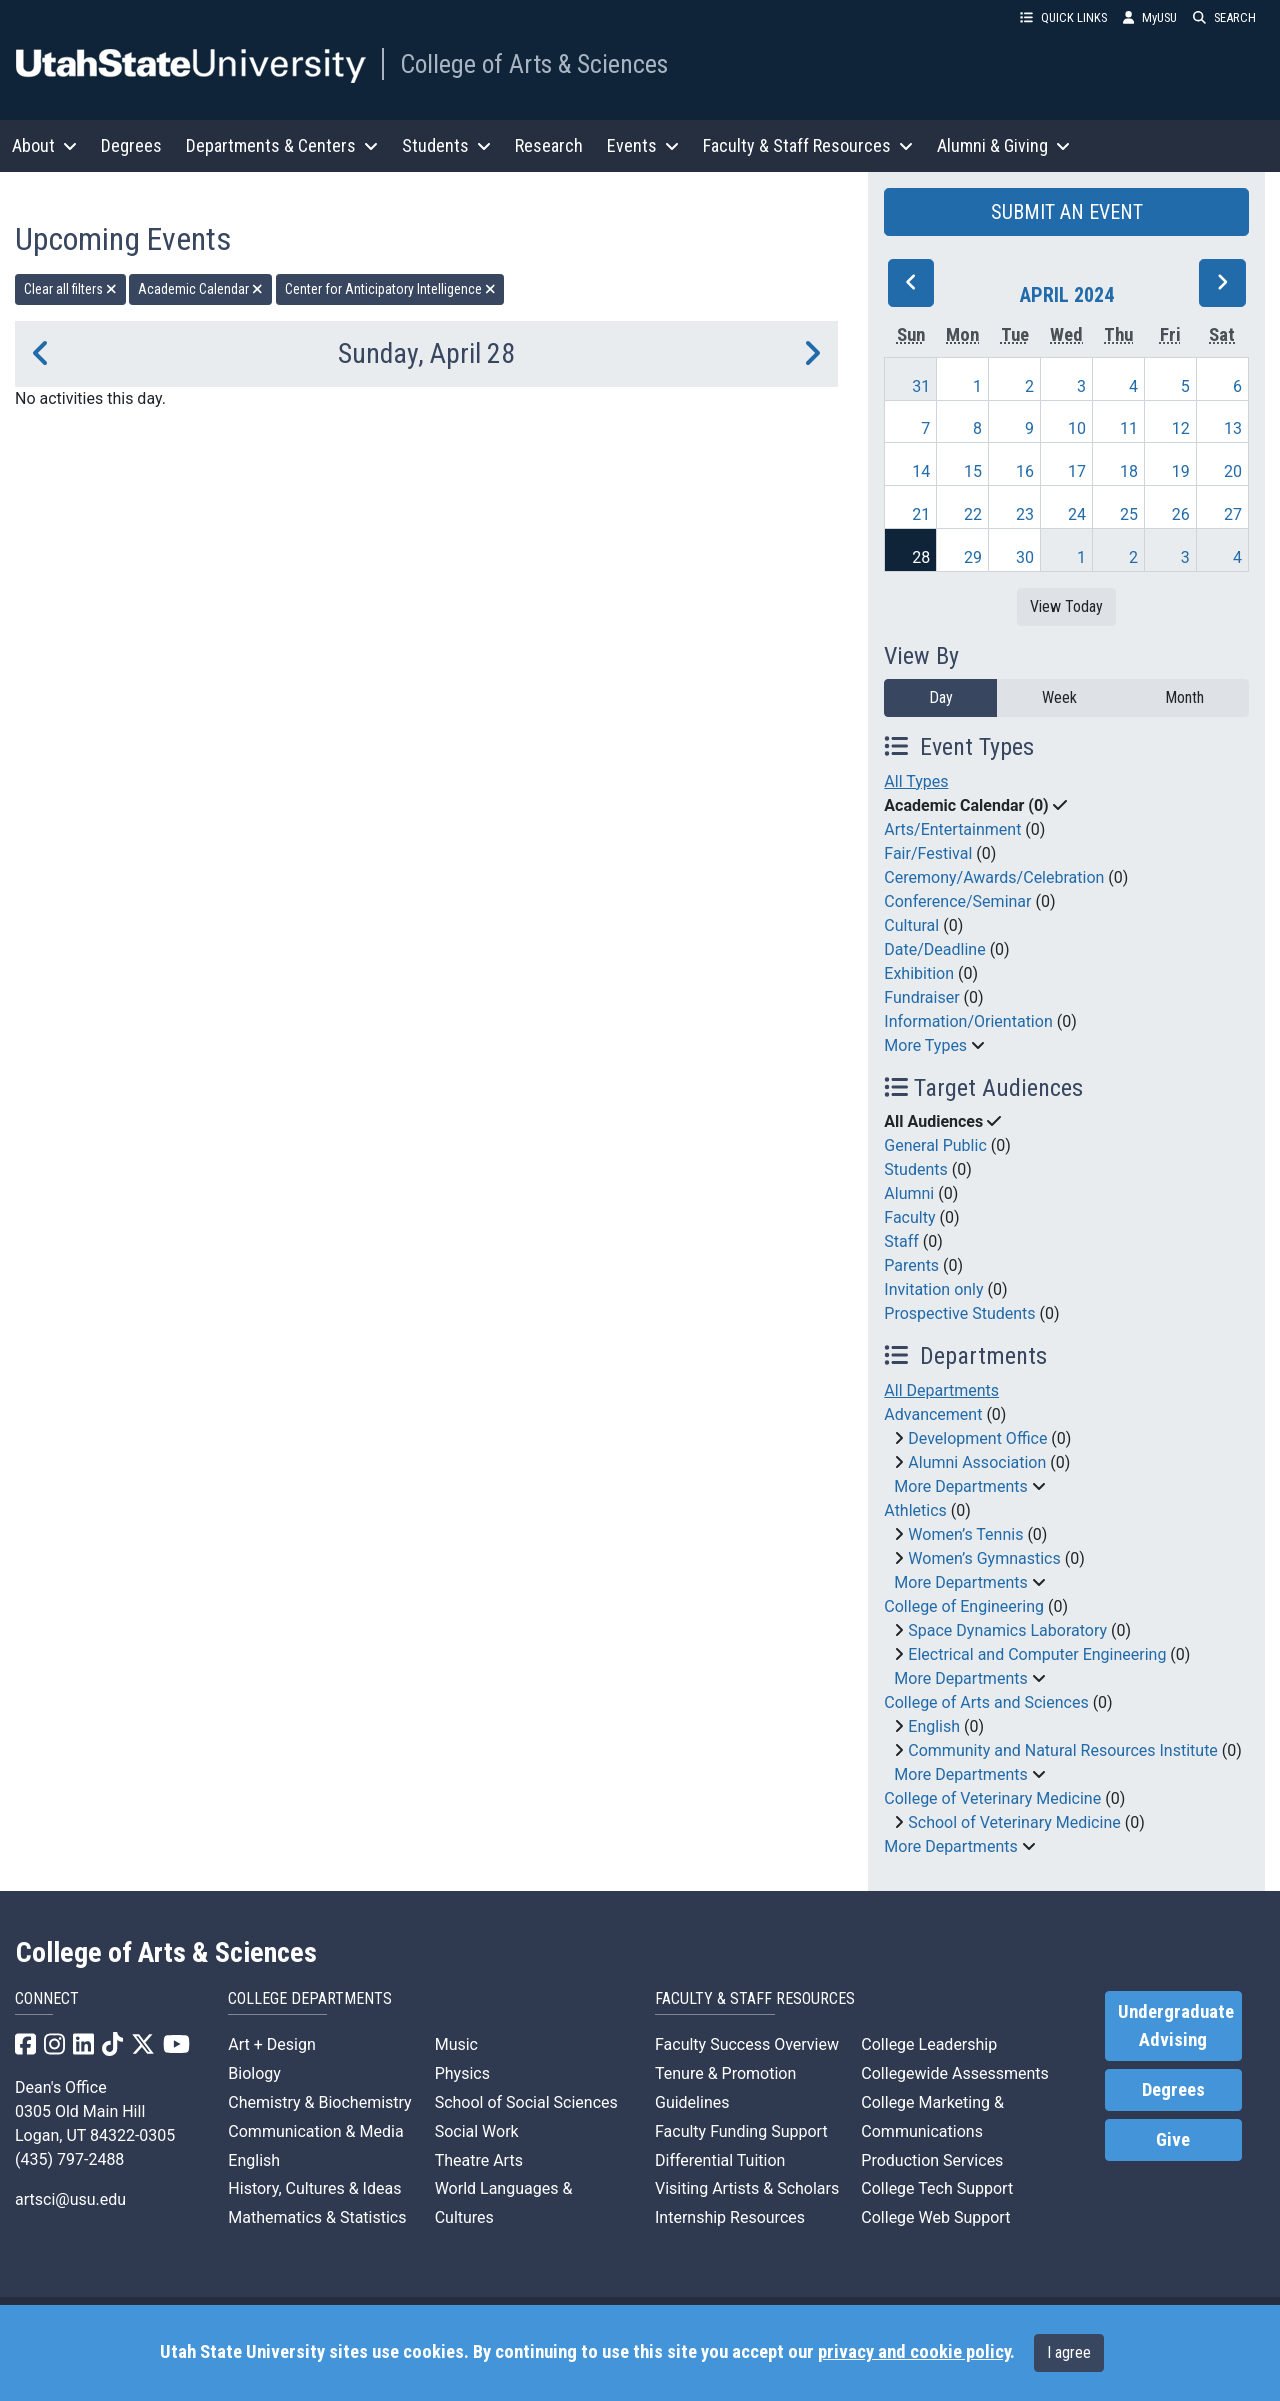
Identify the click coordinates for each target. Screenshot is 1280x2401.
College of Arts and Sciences (986, 1702)
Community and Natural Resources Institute (1063, 1750)
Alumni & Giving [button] (1003, 145)
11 (1129, 428)
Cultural (911, 925)
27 (1233, 514)
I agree (1069, 2352)
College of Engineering (964, 1606)
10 (1077, 428)
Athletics (915, 1510)
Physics (462, 2073)
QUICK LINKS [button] (1063, 17)
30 (1025, 557)
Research (549, 145)
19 (1181, 471)
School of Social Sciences (526, 2102)
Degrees (131, 145)
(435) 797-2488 (69, 2159)
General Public (935, 1145)
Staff (901, 1241)
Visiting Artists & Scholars (747, 2188)
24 (1077, 514)
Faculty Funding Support (741, 2131)
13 (1233, 428)
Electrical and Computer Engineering (1037, 1654)
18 (1129, 471)
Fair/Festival (928, 853)
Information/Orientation (968, 1021)
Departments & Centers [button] (282, 145)
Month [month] (1184, 697)
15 (973, 471)
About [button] (44, 145)
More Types (925, 1045)
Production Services (932, 2160)
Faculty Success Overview (747, 2044)
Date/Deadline (934, 949)
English (934, 1726)
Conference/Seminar (957, 901)
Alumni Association (977, 1462)
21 (921, 514)
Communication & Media (315, 2131)
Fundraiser (921, 997)
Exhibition (919, 973)
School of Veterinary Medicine (1014, 1822)
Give (1173, 2140)
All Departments (941, 1390)
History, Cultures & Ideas (314, 2188)
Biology (254, 2073)
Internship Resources (730, 2217)
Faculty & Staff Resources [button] (808, 145)
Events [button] (643, 145)
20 (1233, 471)
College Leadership (929, 2044)
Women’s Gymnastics (984, 1558)
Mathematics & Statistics (317, 2217)
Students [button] (446, 145)
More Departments (960, 1486)
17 (1077, 471)
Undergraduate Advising (1176, 2026)
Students (915, 1169)
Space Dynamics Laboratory (1007, 1630)
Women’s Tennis (965, 1534)
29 (973, 557)
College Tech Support (937, 2188)
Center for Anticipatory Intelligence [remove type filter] (390, 289)
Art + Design (271, 2044)
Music (456, 2044)
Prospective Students (959, 1313)
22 (973, 514)
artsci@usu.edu (70, 2199)
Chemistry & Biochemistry (319, 2102)
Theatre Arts (479, 2160)
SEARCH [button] (1224, 17)
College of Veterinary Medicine (992, 1798)
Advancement (933, 1414)
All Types (916, 781)
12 (1181, 428)
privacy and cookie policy (914, 2352)
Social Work (477, 2131)
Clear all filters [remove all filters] (70, 289)
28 (921, 557)
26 (1181, 514)
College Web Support (935, 2217)
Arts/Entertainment (952, 829)
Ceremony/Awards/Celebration (994, 877)
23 (1025, 514)
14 (921, 471)
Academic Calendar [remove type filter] (200, 289)
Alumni (909, 1193)
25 (1129, 514)
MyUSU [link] (1150, 17)
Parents (911, 1265)
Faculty (909, 1217)
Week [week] (1059, 697)
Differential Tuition (720, 2160)
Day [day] (941, 697)
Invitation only (933, 1289)
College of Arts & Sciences (534, 64)
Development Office (977, 1438)
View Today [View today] (1066, 606)
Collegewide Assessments (954, 2073)
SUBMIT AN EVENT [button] (1067, 212)
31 (921, 386)
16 (1025, 471)
